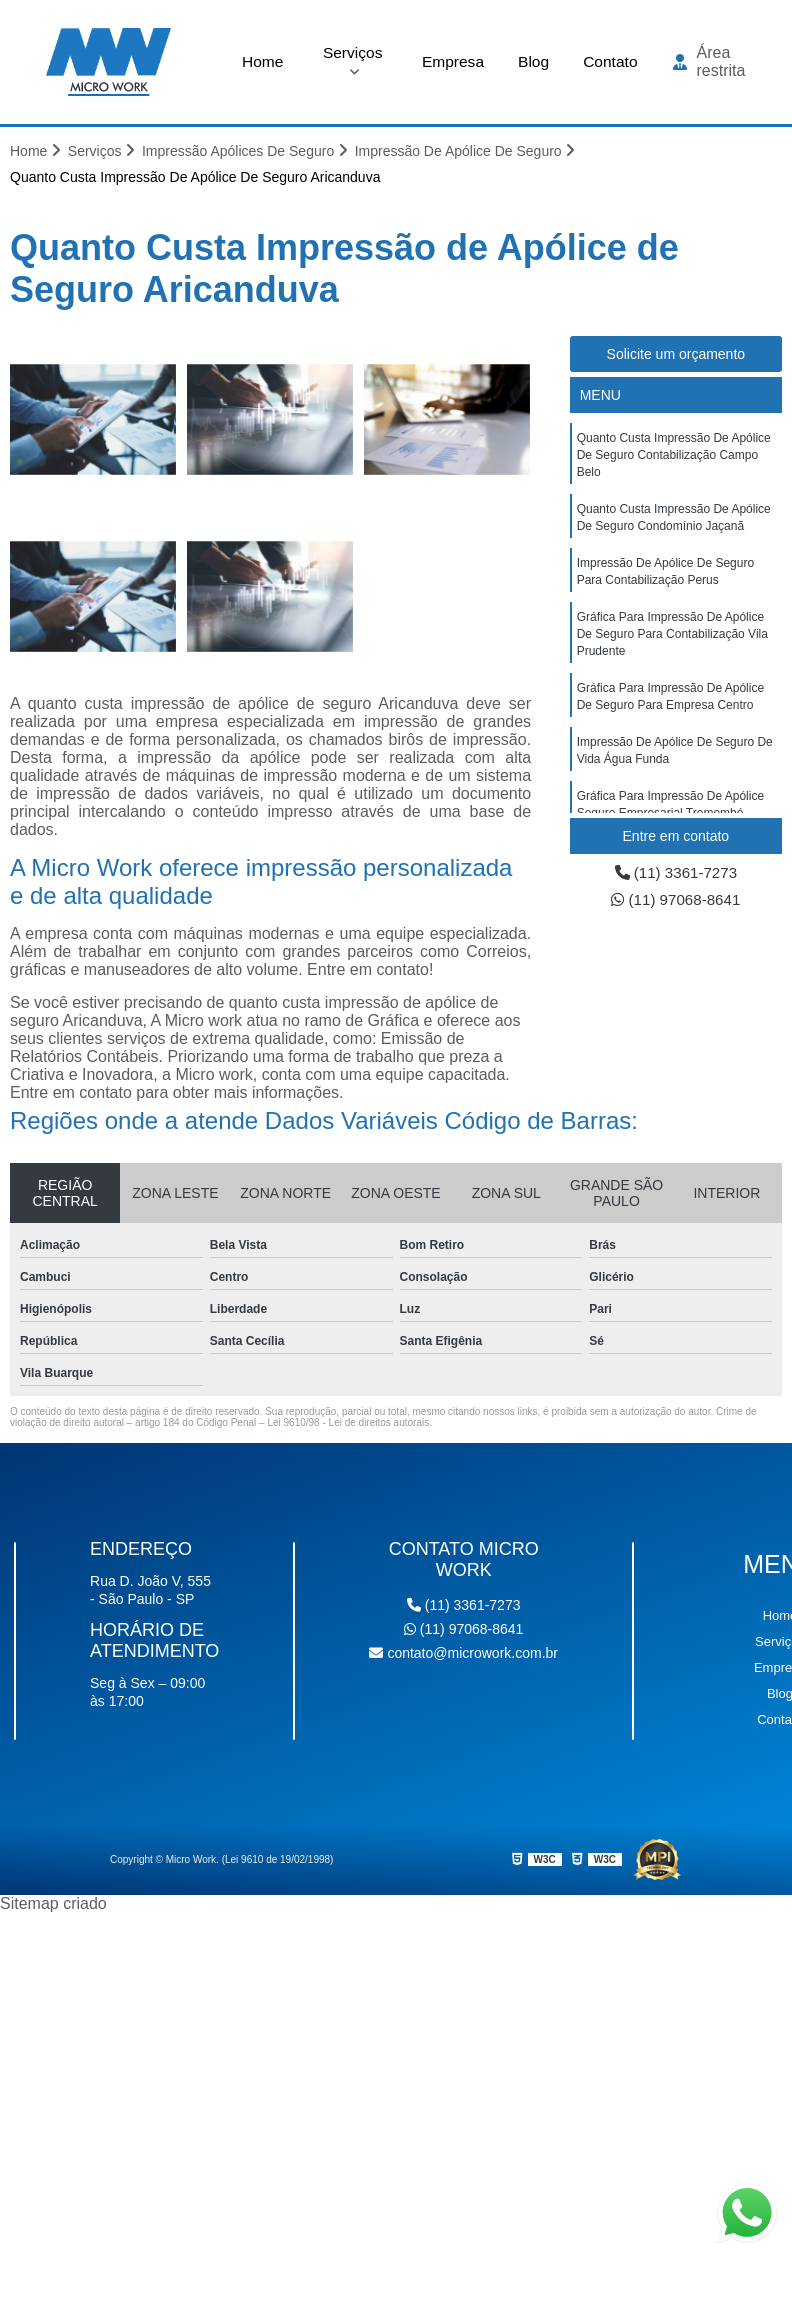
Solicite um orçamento (676, 354)
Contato (611, 60)
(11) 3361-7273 (676, 872)
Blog (533, 60)
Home (261, 60)
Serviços (350, 51)
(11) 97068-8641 (675, 900)
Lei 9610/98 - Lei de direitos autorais (348, 1422)
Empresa (451, 60)
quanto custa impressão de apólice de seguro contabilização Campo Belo (674, 456)
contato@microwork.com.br (463, 1653)
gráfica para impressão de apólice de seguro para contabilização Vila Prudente (672, 642)
